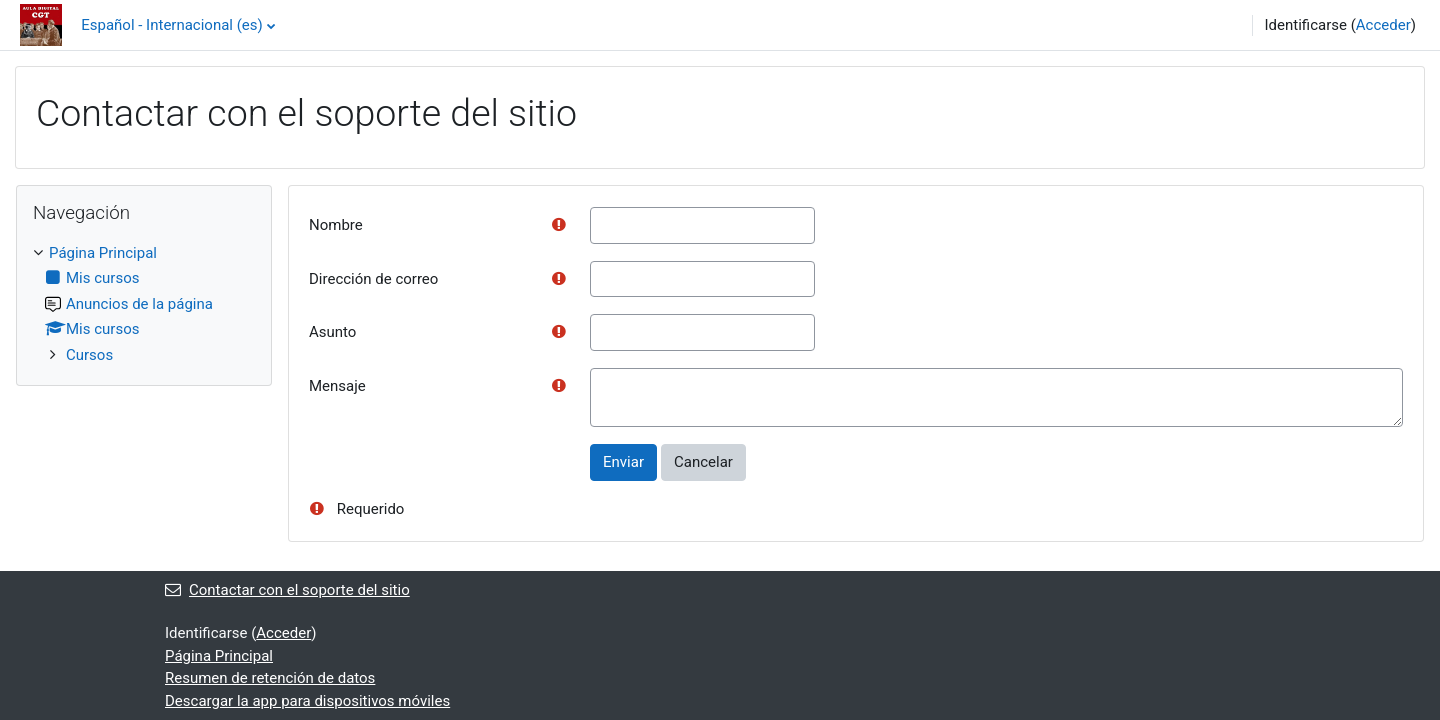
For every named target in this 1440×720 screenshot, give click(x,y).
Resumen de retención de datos (270, 678)
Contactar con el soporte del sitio (287, 590)
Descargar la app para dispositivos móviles (307, 701)
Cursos (89, 355)
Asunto (332, 332)
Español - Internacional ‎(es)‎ (172, 25)
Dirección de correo (373, 279)
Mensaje (337, 386)
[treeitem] (144, 304)
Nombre (336, 225)
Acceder (1383, 25)
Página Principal (103, 253)
